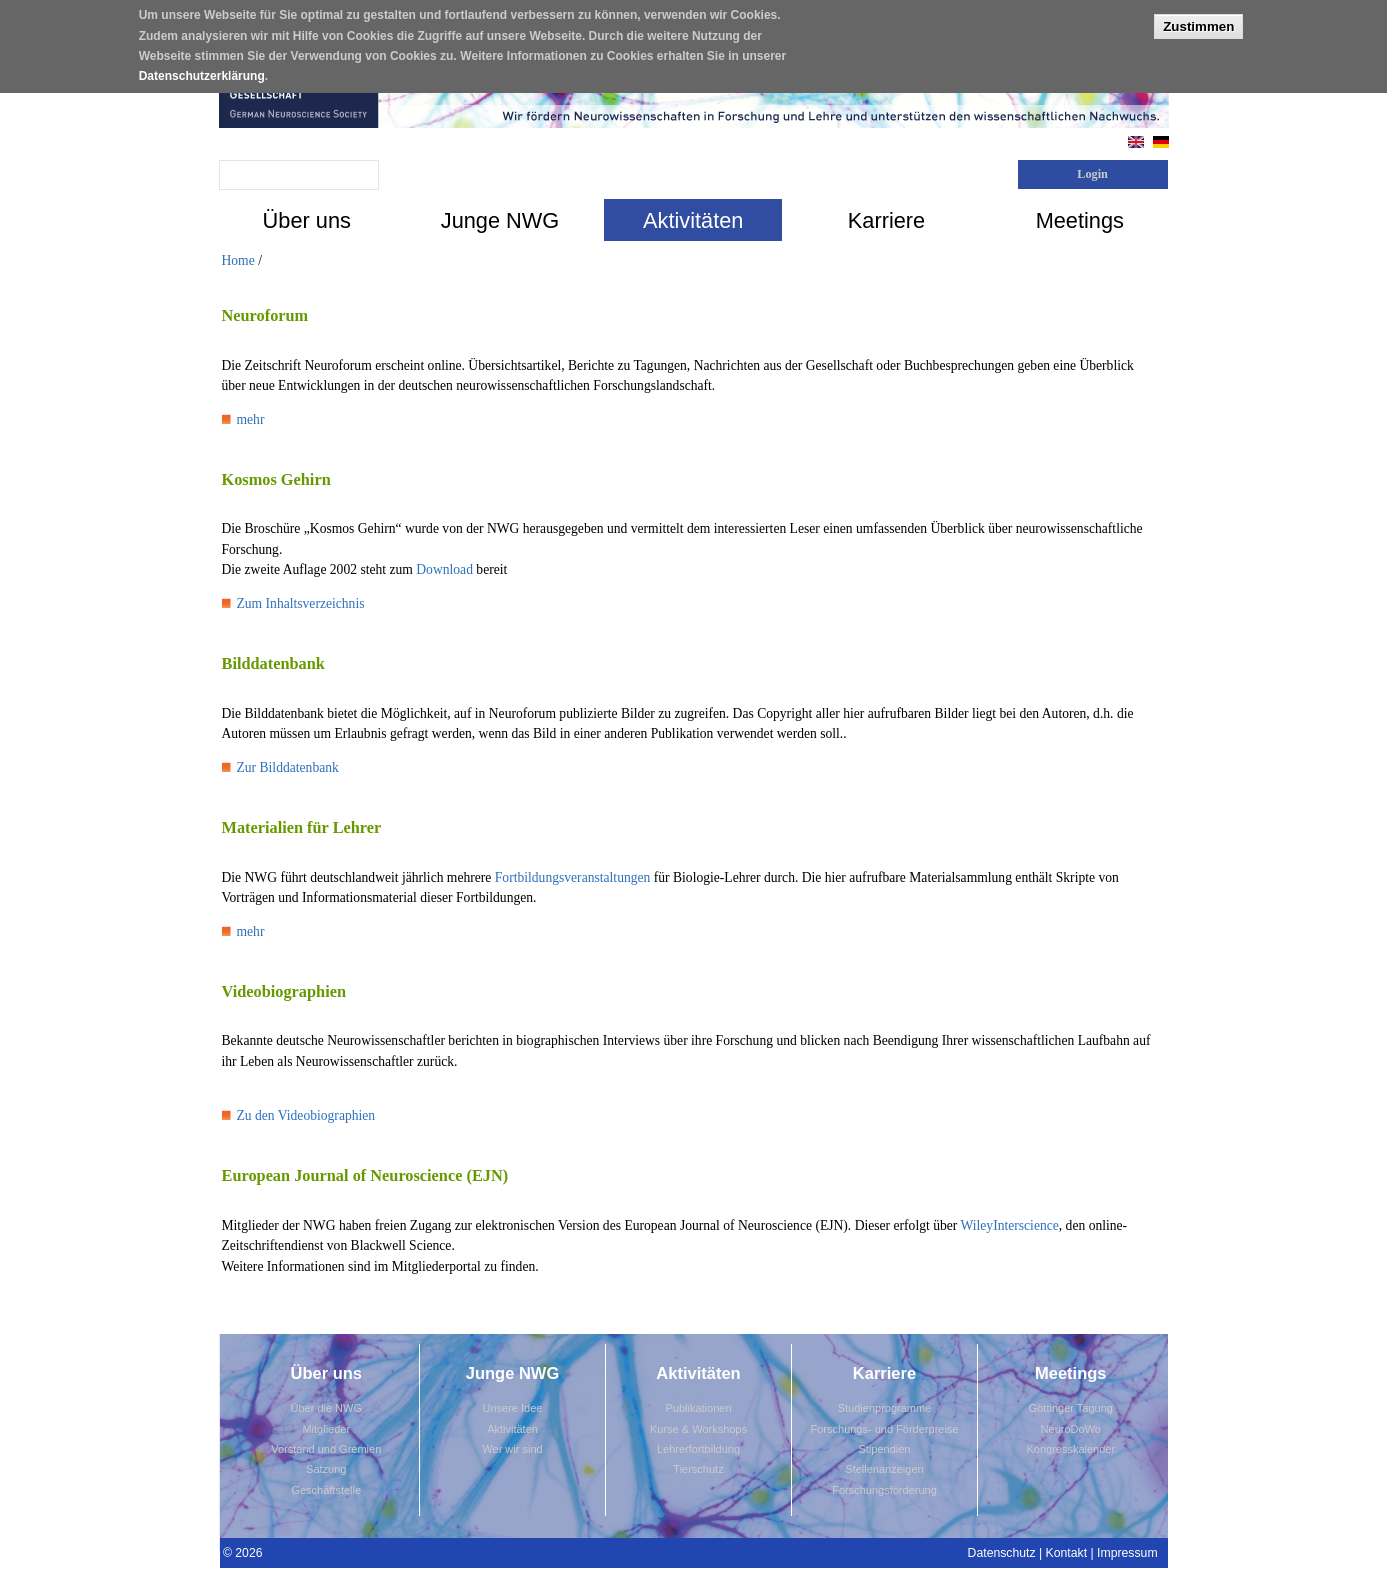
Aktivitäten (512, 1429)
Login (1092, 174)
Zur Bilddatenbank (288, 767)
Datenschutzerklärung (202, 70)
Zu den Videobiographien (306, 1115)
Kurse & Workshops (698, 1429)
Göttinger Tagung (1071, 1408)
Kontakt (1067, 1553)
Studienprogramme (885, 1408)
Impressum (1127, 1553)
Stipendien (885, 1449)
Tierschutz (698, 1469)
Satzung (326, 1469)
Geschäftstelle (326, 1490)
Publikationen (698, 1408)
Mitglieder (326, 1429)
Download (444, 569)
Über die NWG (326, 1408)
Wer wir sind (512, 1449)
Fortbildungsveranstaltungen (573, 877)
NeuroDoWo (1071, 1429)
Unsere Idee (513, 1408)
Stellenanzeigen (884, 1469)
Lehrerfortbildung (698, 1449)
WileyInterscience (1009, 1225)
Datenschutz (1002, 1553)
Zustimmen (1198, 19)
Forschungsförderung (884, 1490)
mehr (251, 419)
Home (238, 260)
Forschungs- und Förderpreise (885, 1429)
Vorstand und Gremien (326, 1449)
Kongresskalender (1070, 1449)
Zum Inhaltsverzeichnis (301, 603)
